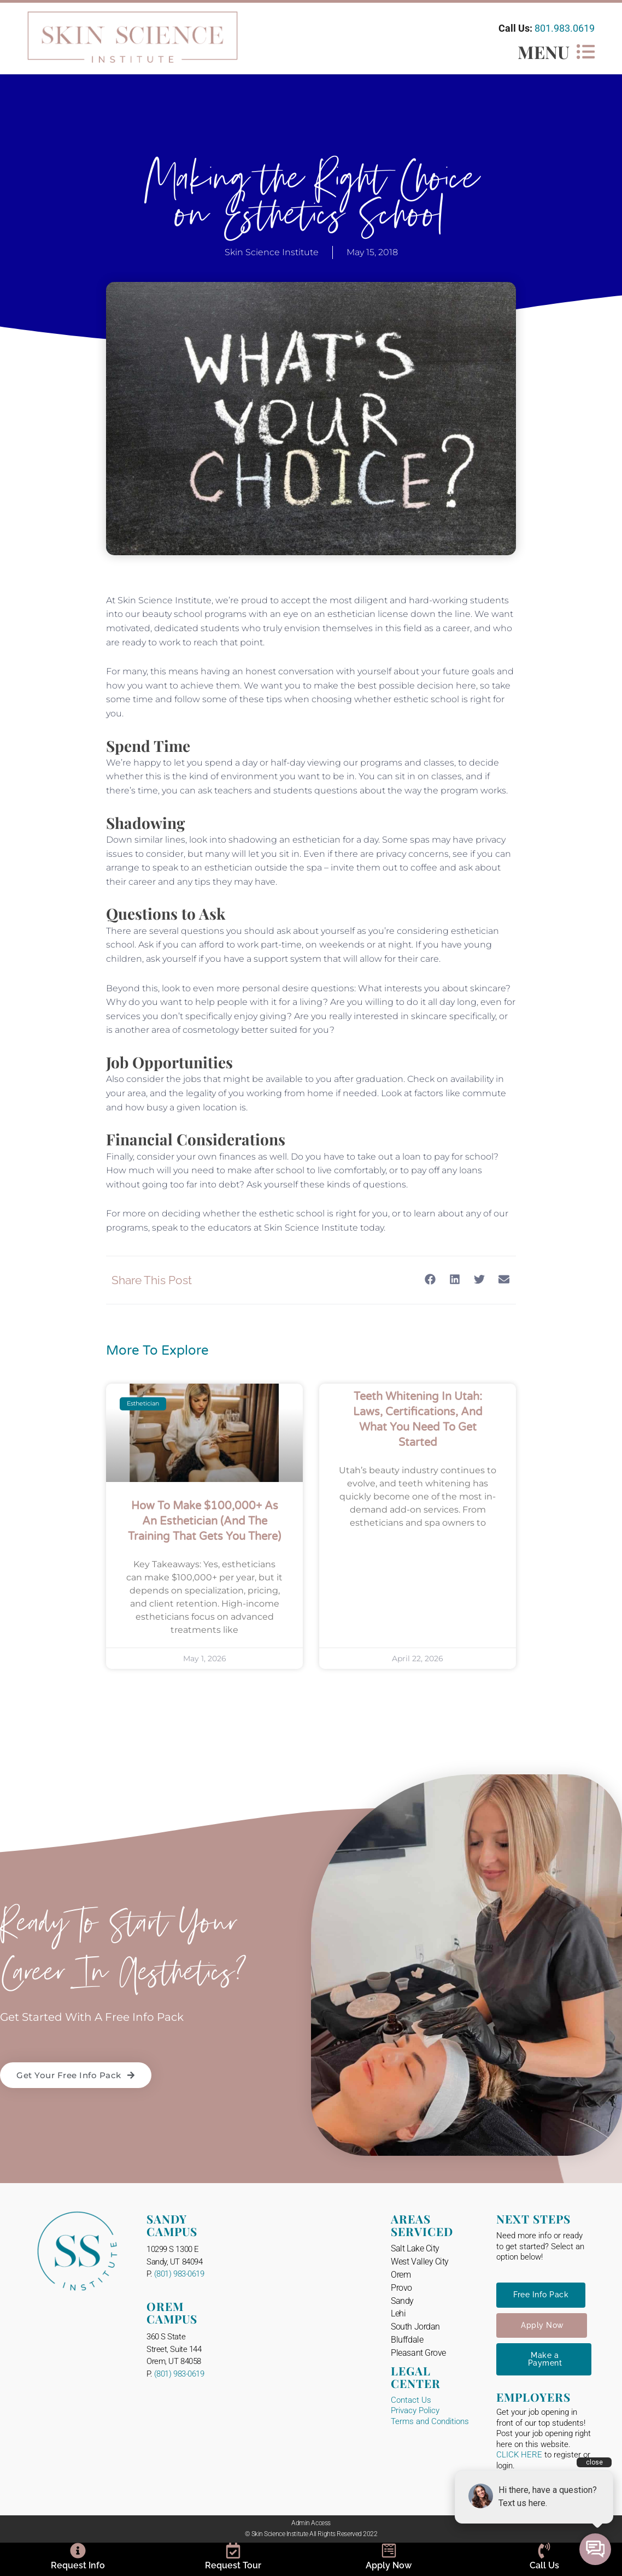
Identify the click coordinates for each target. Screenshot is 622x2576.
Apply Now (389, 2565)
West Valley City (420, 2261)
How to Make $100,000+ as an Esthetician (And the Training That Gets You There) (204, 1521)
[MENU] (586, 52)
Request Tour (233, 2565)
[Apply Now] (389, 2551)
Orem (400, 2274)
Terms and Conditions (430, 2421)
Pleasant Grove (418, 2353)
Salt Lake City (415, 2248)
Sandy (402, 2301)
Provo (401, 2288)
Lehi (398, 2313)
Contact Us (411, 2400)
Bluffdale (407, 2339)
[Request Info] (78, 2551)
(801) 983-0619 (179, 2274)
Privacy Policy (415, 2410)
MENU (544, 51)
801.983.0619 (565, 28)
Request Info (78, 2565)
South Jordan (415, 2326)
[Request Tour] (233, 2551)
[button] (430, 1279)
